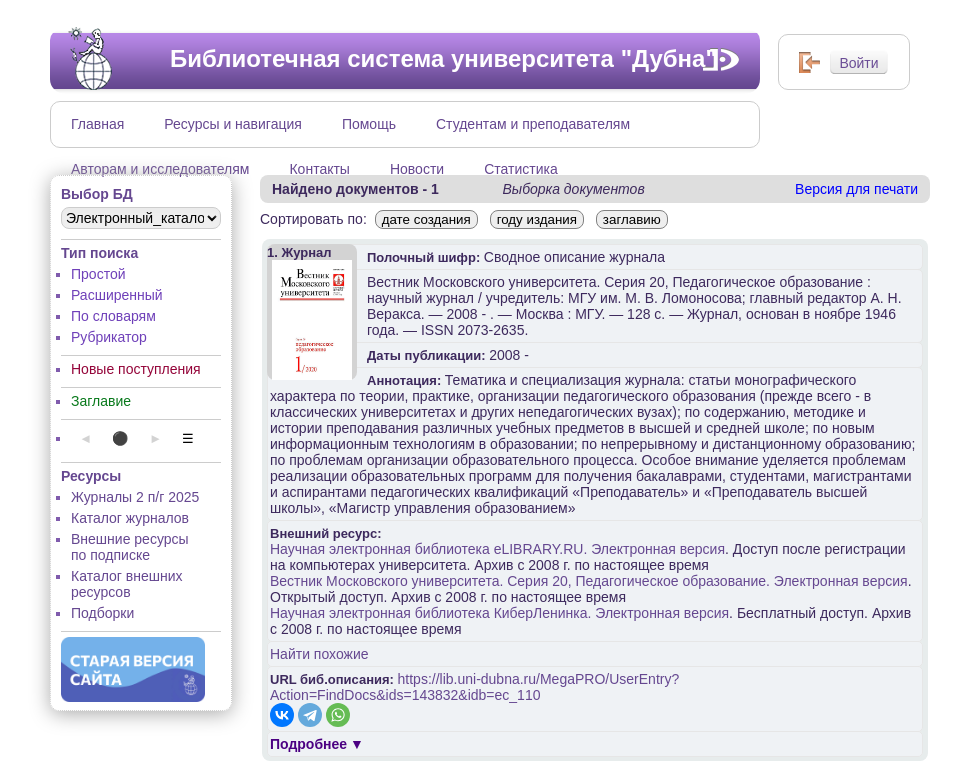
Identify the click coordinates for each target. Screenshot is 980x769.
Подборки (102, 613)
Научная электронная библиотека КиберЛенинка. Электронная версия (499, 613)
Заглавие (101, 401)
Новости (417, 169)
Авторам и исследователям (160, 169)
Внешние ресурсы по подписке (130, 547)
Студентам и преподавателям (533, 124)
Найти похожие (319, 654)
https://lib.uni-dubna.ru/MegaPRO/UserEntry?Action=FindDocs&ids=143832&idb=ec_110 (474, 687)
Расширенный (117, 295)
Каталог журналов (130, 518)
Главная (97, 124)
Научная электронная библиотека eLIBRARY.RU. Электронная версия (497, 549)
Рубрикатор (109, 337)
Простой (98, 274)
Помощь (369, 124)
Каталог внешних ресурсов (127, 584)
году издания (537, 219)
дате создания (426, 219)
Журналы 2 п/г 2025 (135, 497)
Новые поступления (136, 369)
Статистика (521, 169)
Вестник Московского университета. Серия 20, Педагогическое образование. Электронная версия (589, 581)
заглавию (632, 219)
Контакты (319, 169)
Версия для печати (856, 189)
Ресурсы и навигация (233, 124)
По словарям (113, 316)
